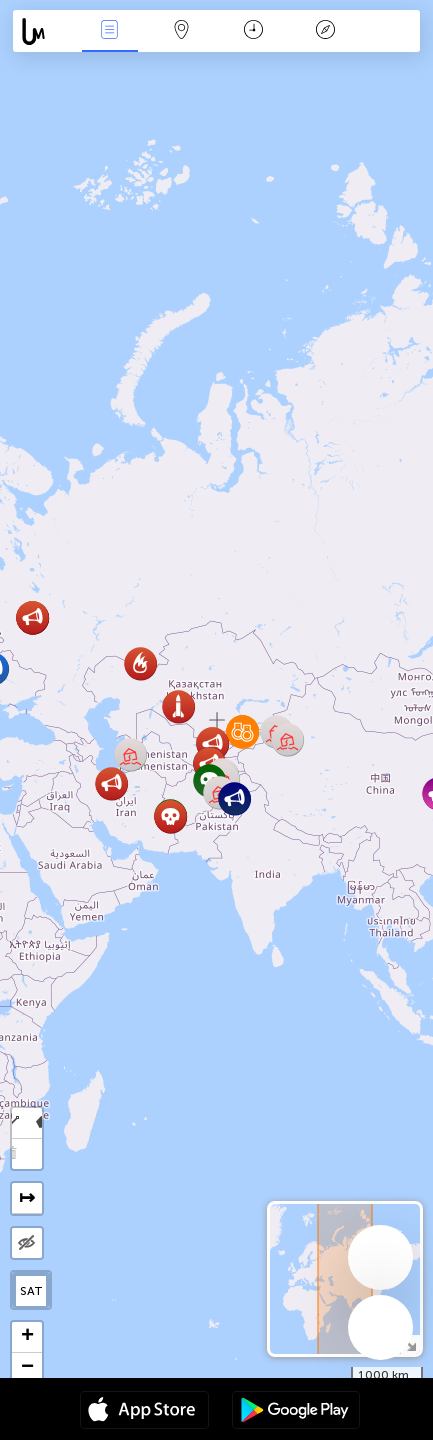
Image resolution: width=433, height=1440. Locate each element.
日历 (253, 31)
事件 (110, 31)
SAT (31, 1291)
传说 (326, 31)
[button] (140, 663)
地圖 (182, 31)
